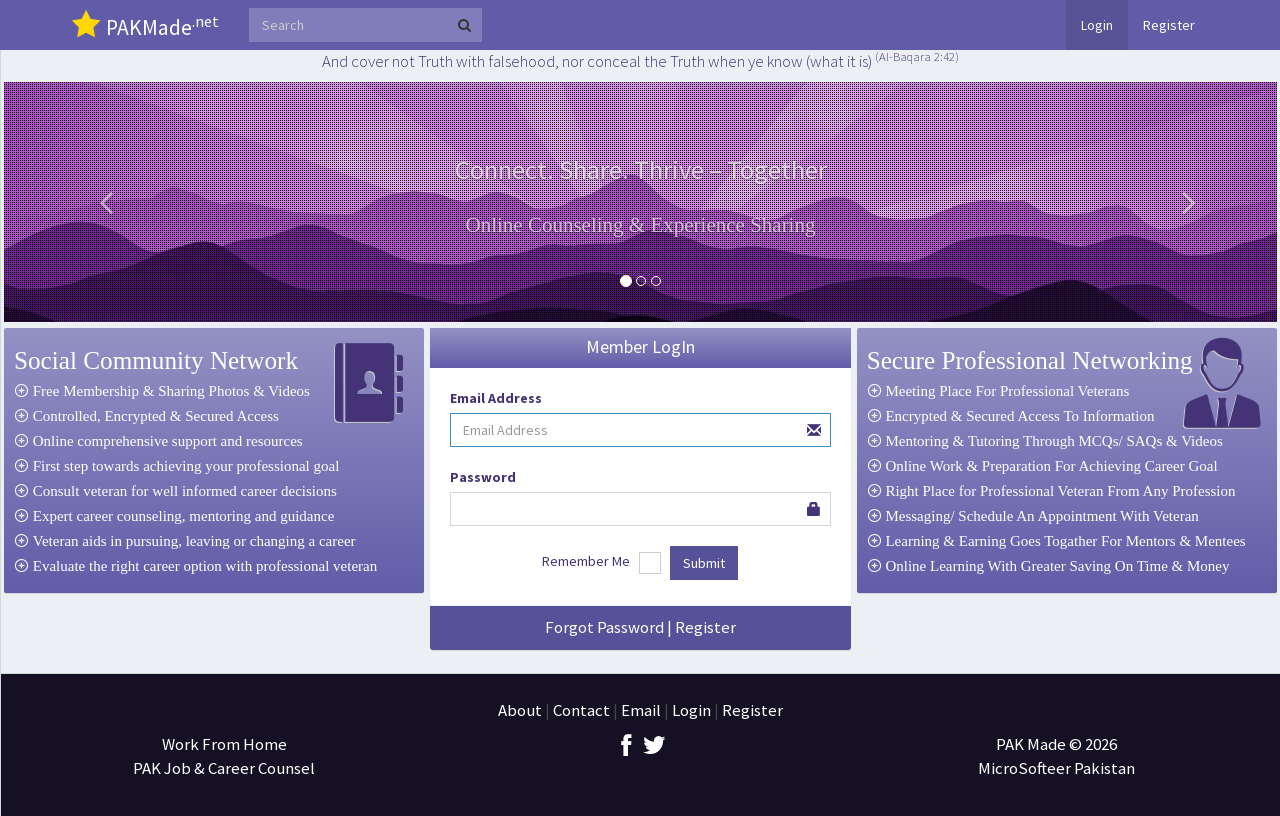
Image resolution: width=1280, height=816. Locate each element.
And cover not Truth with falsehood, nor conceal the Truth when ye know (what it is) (640, 61)
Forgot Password (604, 627)
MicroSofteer (1026, 768)
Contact (581, 710)
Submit (704, 563)
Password (483, 477)
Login (1097, 25)
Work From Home (224, 744)
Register (1169, 25)
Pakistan (1104, 768)
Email (641, 710)
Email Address (496, 398)
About (520, 710)
